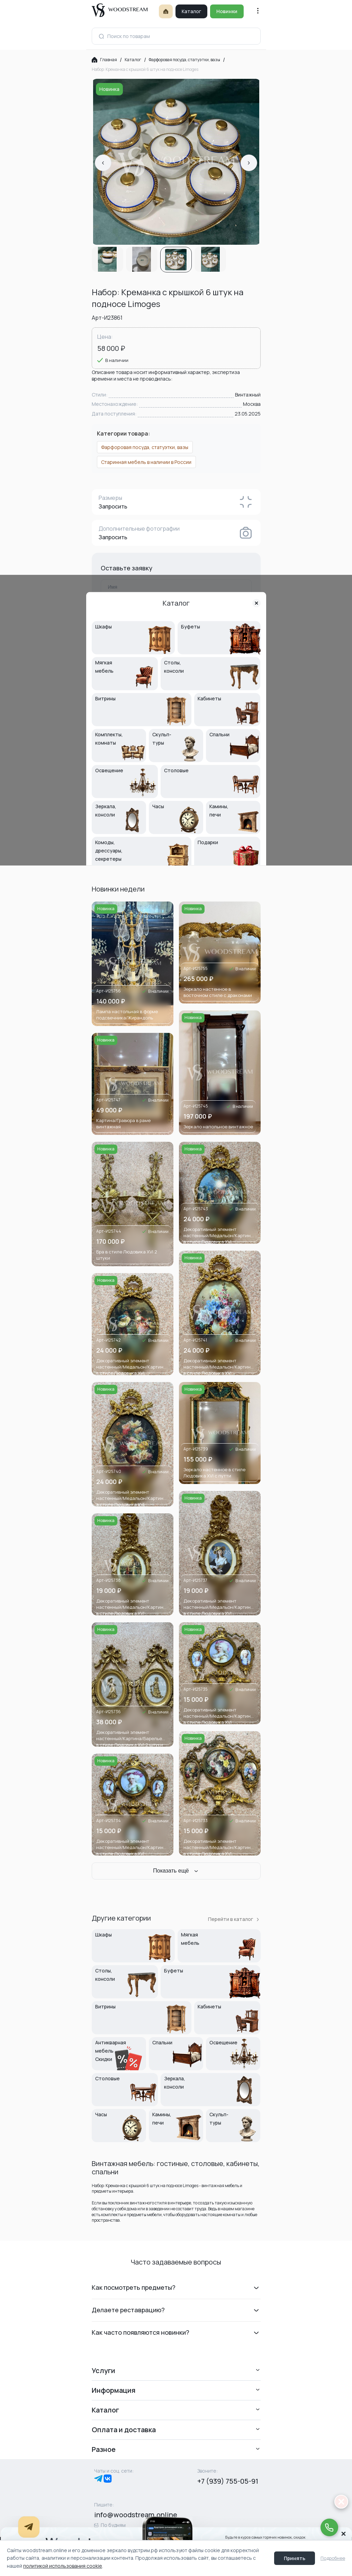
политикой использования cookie (62, 2566)
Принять (294, 2558)
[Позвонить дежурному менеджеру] (327, 2522)
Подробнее (333, 2558)
